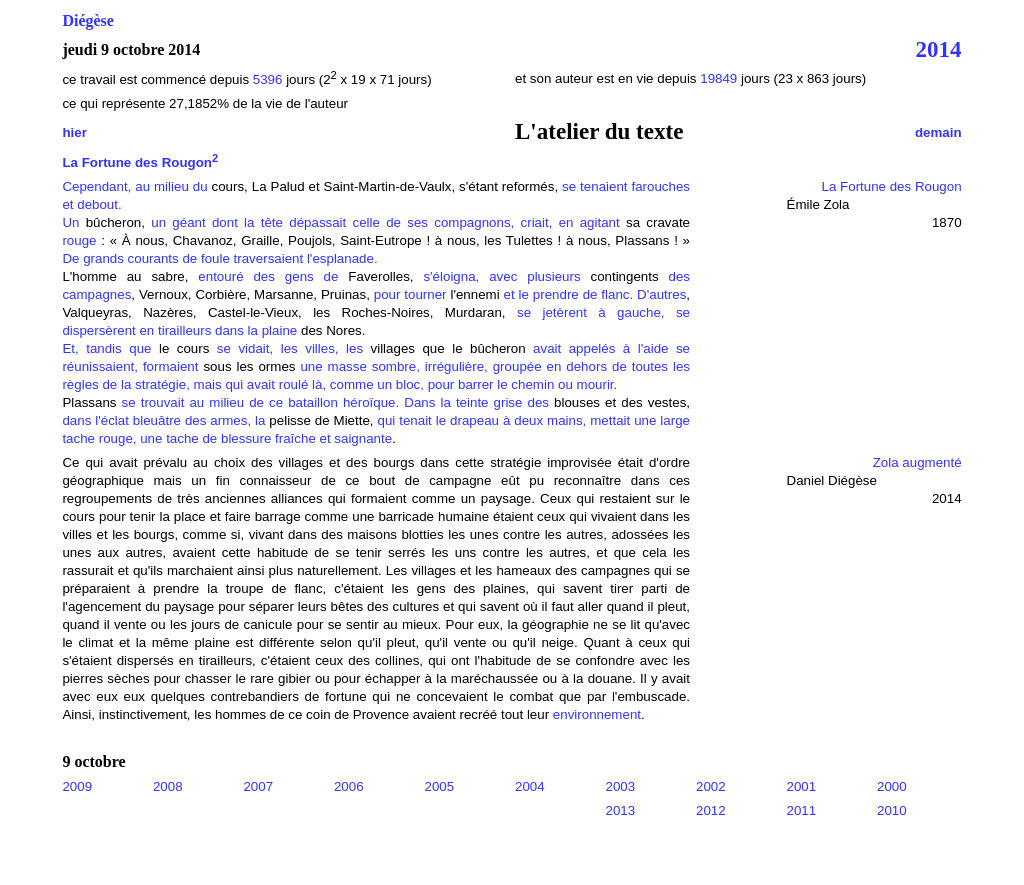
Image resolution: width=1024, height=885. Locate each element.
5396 (268, 79)
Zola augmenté (917, 462)
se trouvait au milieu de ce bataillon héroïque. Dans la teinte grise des (335, 402)
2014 (939, 49)
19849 (720, 78)
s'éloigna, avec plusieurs (502, 276)
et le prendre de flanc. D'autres (593, 294)
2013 (621, 810)
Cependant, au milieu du (134, 186)
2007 (258, 786)
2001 (802, 786)
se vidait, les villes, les (286, 348)
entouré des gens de (268, 276)
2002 (711, 786)
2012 (711, 810)
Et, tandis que (110, 348)
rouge (79, 240)
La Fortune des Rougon (140, 162)
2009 (77, 786)
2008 (168, 786)
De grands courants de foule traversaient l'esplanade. (219, 258)
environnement (597, 714)
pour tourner (412, 294)
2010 (892, 810)
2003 (621, 786)
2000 (892, 786)
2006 (349, 786)
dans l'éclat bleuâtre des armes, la (163, 420)
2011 (802, 810)
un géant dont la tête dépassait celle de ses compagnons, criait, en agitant (385, 222)
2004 (530, 786)
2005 (439, 786)
